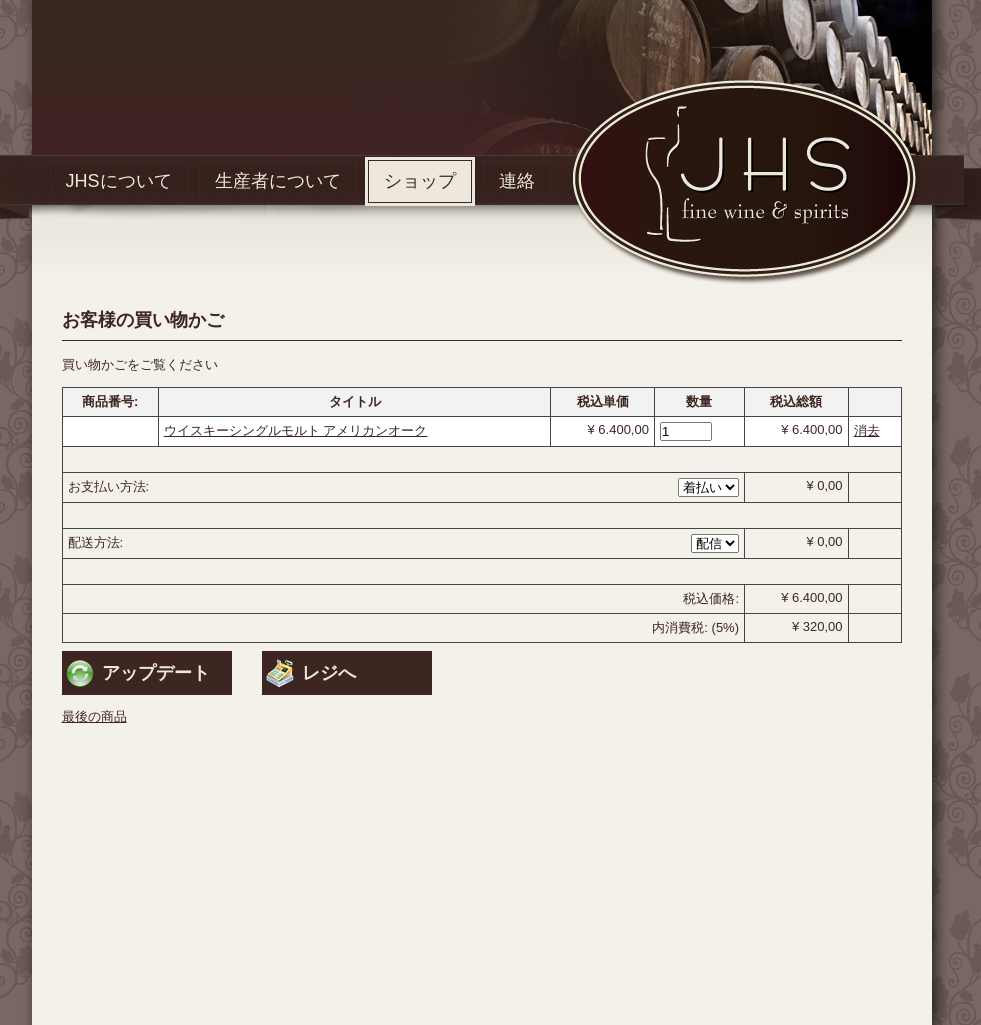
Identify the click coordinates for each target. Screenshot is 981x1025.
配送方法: (96, 542)
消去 (867, 430)
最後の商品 (94, 716)
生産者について (278, 181)
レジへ (329, 673)
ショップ (420, 181)
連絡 (517, 181)
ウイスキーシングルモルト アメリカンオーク (296, 430)
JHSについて (119, 181)
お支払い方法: (109, 486)
